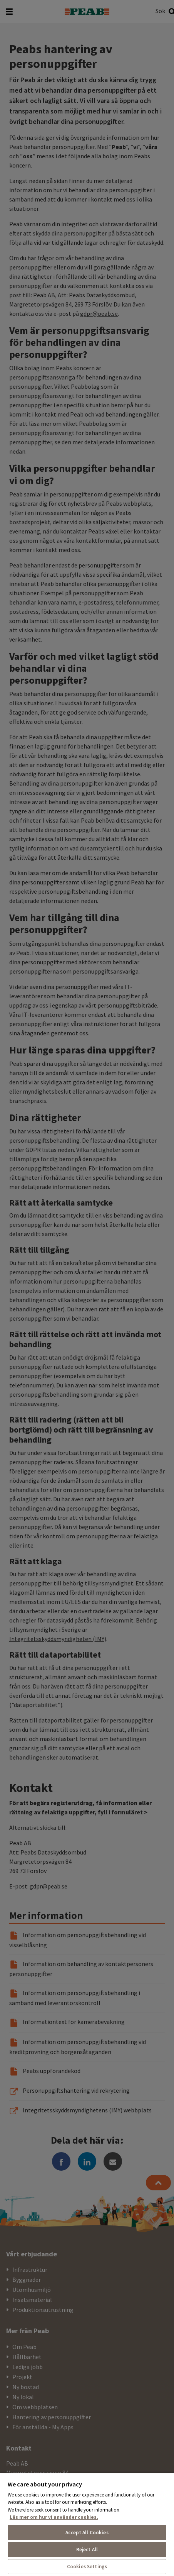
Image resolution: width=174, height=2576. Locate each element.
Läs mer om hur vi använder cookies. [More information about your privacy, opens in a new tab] (54, 2517)
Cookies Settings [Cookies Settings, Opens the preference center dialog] (87, 2566)
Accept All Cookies (86, 2532)
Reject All (87, 2549)
